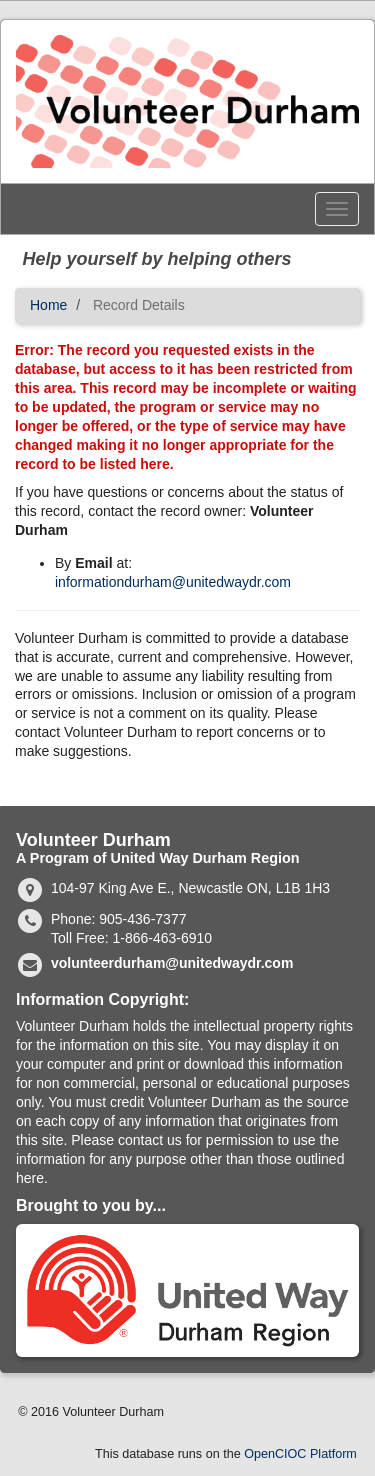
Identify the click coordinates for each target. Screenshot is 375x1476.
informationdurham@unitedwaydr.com (173, 582)
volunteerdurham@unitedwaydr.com (172, 963)
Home (48, 305)
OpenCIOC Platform (300, 1454)
